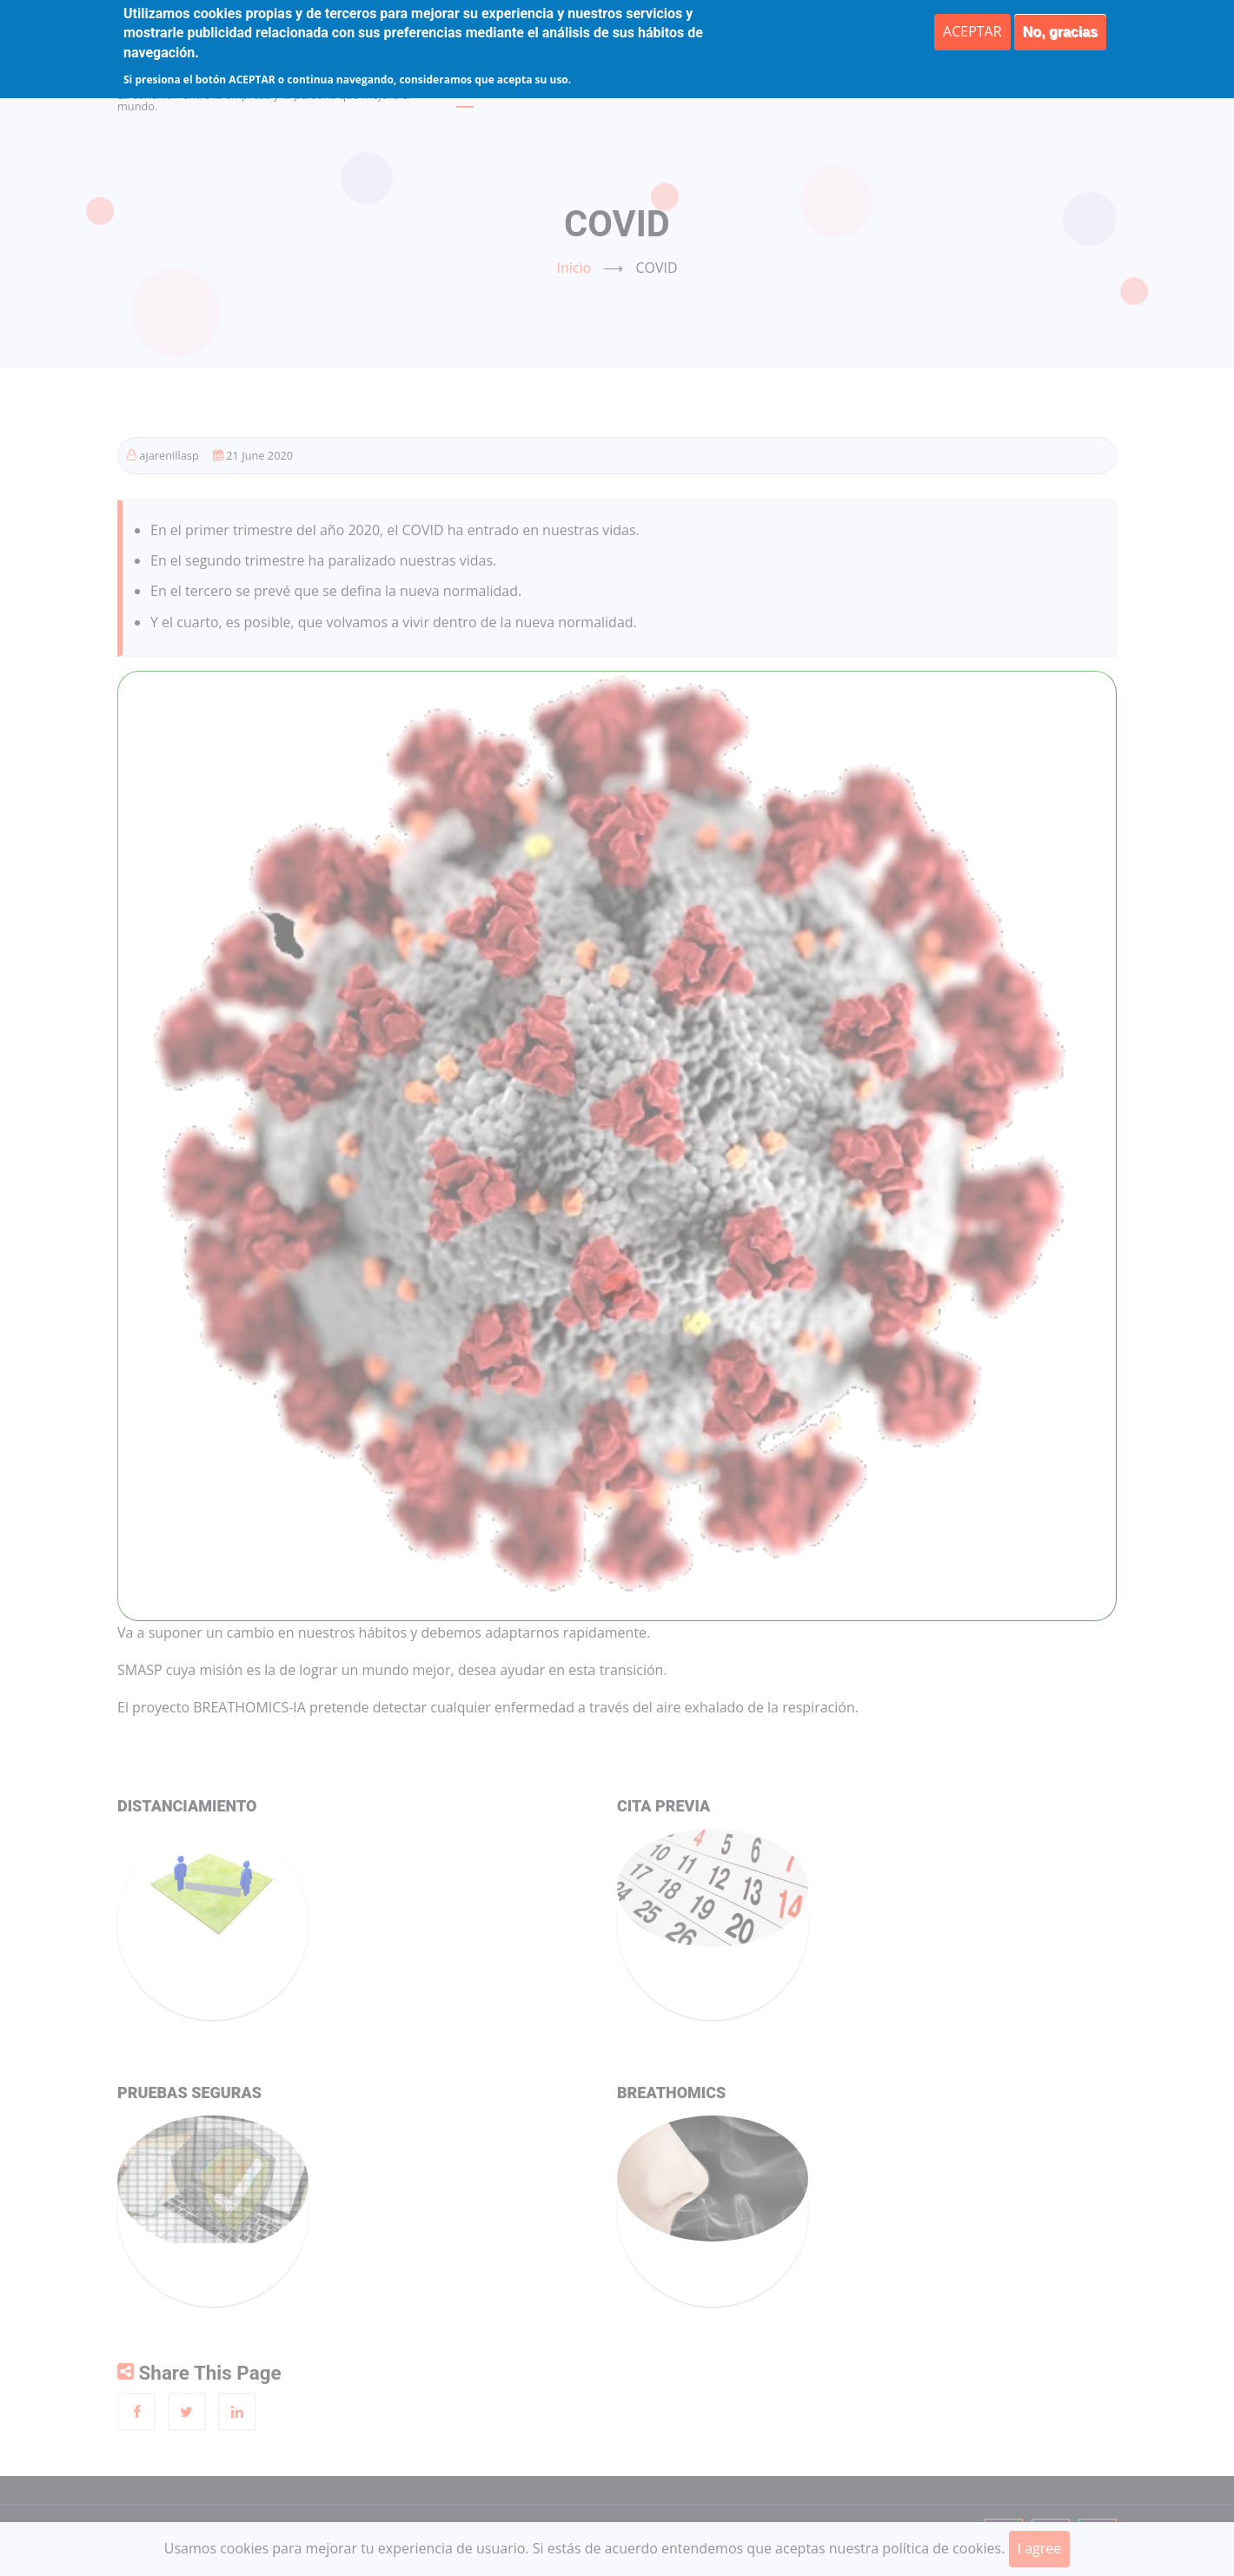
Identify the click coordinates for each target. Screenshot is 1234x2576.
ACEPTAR (972, 31)
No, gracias (1060, 31)
